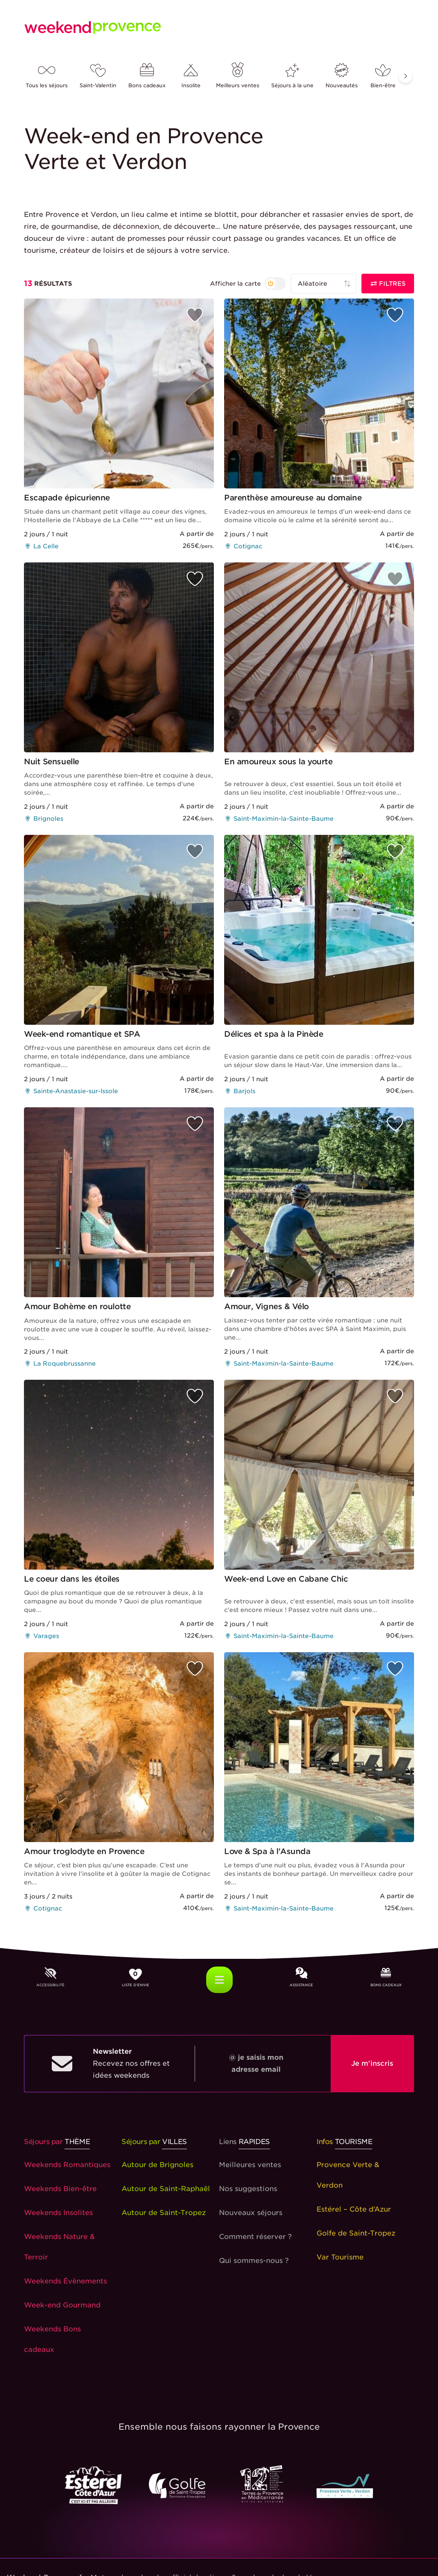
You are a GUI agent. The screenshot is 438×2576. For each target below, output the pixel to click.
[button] (405, 76)
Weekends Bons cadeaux (52, 2339)
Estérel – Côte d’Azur (354, 2209)
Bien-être (383, 76)
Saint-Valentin (98, 76)
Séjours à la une (292, 76)
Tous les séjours (47, 76)
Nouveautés (342, 76)
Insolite (191, 76)
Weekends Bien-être (60, 2189)
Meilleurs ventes (237, 76)
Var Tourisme (340, 2257)
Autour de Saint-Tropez (163, 2213)
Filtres (388, 283)
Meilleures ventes (250, 2165)
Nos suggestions (248, 2189)
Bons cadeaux (147, 76)
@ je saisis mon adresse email (256, 2063)
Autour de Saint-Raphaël (165, 2189)
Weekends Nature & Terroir (59, 2247)
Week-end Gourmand (62, 2305)
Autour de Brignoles (157, 2165)
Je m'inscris (372, 2063)
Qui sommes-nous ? (254, 2261)
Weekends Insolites (58, 2213)
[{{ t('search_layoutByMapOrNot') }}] (248, 283)
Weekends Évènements (65, 2281)
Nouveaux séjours (250, 2213)
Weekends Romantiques (67, 2165)
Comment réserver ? (255, 2237)
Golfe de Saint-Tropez (356, 2233)
